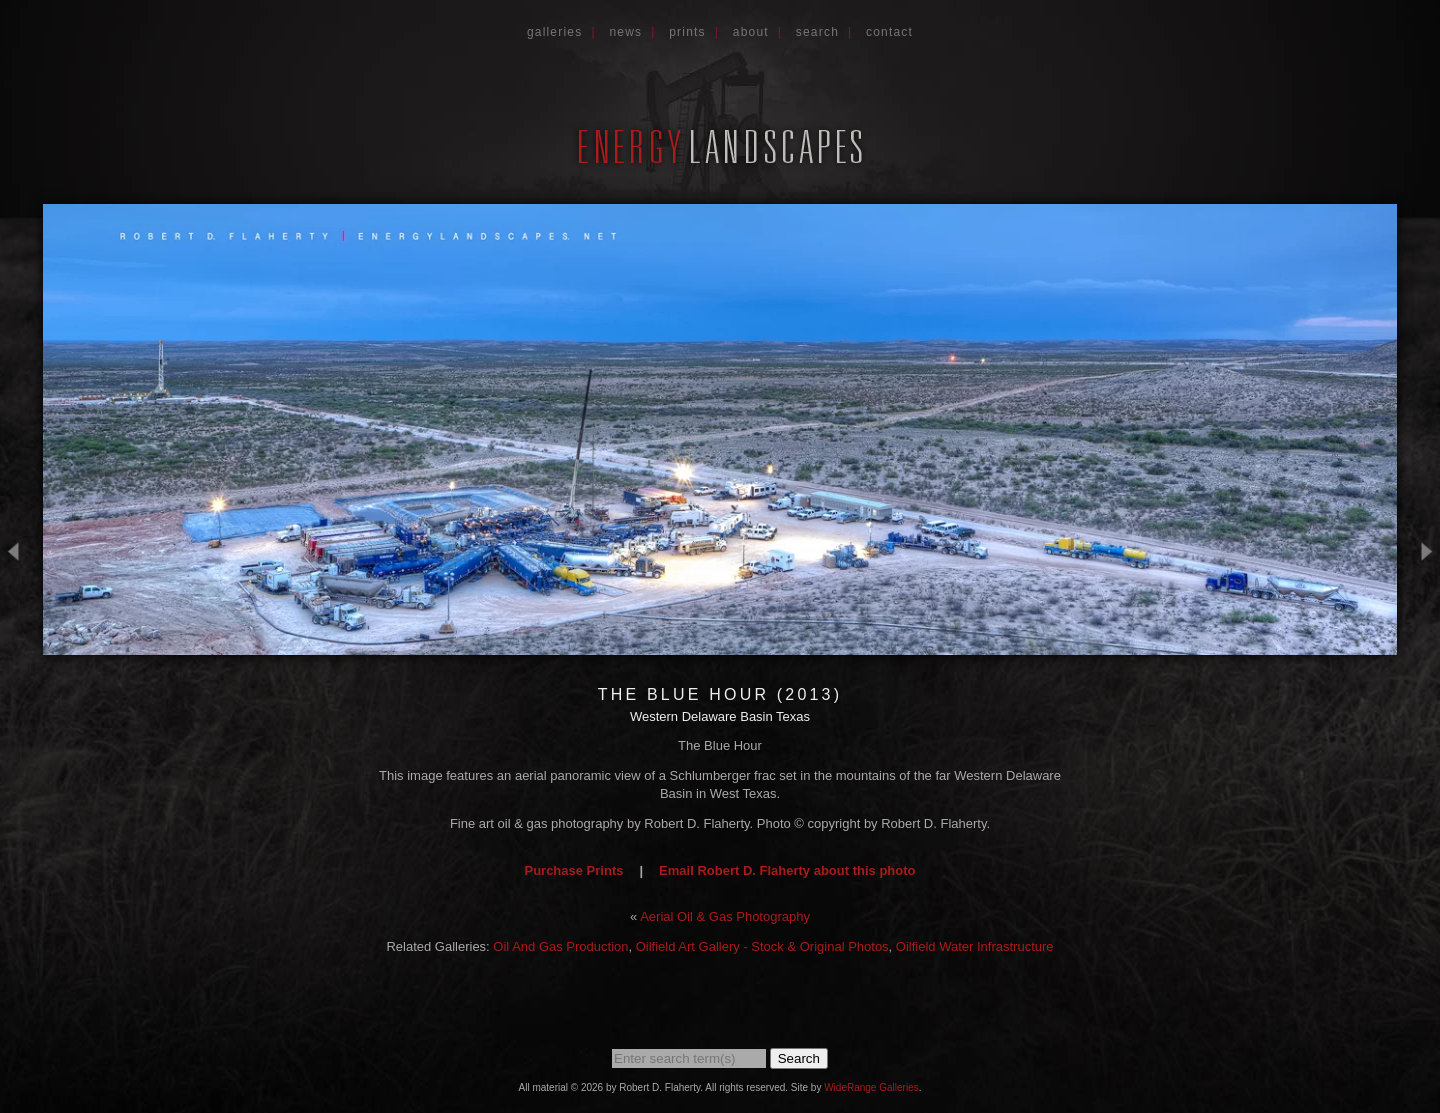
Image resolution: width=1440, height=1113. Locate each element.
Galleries (555, 32)
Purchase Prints (573, 870)
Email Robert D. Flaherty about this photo (787, 870)
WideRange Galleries (871, 1087)
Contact (889, 32)
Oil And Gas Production (560, 946)
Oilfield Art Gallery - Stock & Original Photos (762, 946)
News (625, 32)
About (751, 32)
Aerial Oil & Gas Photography (725, 916)
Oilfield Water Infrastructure (975, 946)
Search (817, 32)
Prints (687, 32)
